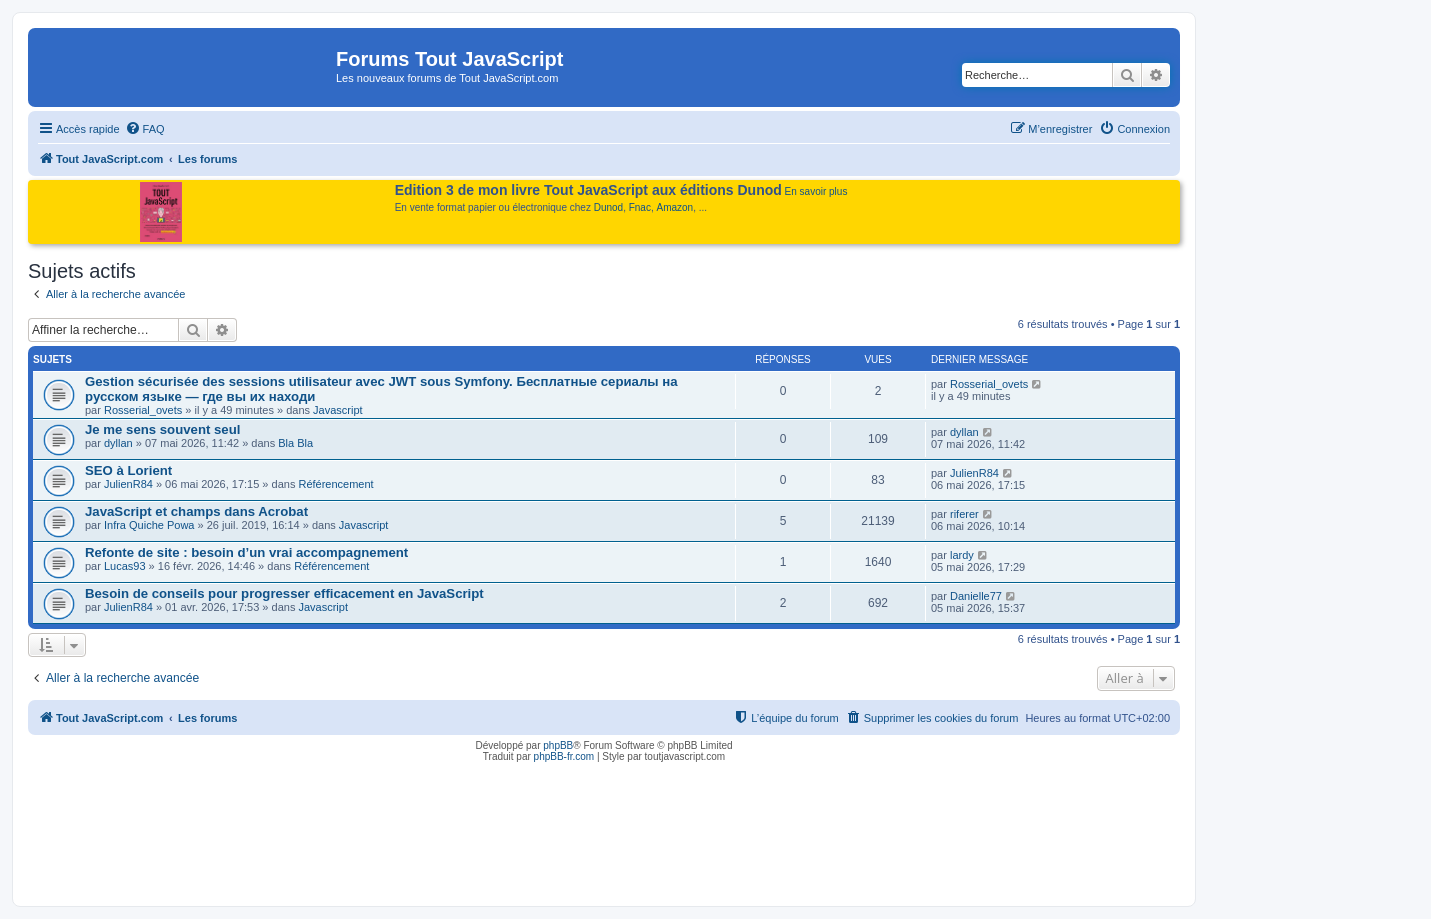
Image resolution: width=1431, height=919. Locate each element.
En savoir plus (816, 191)
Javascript (338, 410)
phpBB (558, 745)
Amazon (675, 207)
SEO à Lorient (128, 470)
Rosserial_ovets (143, 410)
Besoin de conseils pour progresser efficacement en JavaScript (284, 593)
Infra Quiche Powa (149, 525)
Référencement (335, 484)
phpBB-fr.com (564, 756)
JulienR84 (128, 484)
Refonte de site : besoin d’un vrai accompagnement (246, 552)
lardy (962, 555)
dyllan (118, 443)
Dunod (608, 207)
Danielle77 (976, 596)
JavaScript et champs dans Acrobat (196, 511)
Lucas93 (125, 566)
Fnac (640, 207)
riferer (964, 514)
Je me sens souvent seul (162, 429)
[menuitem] (145, 129)
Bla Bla (295, 443)
